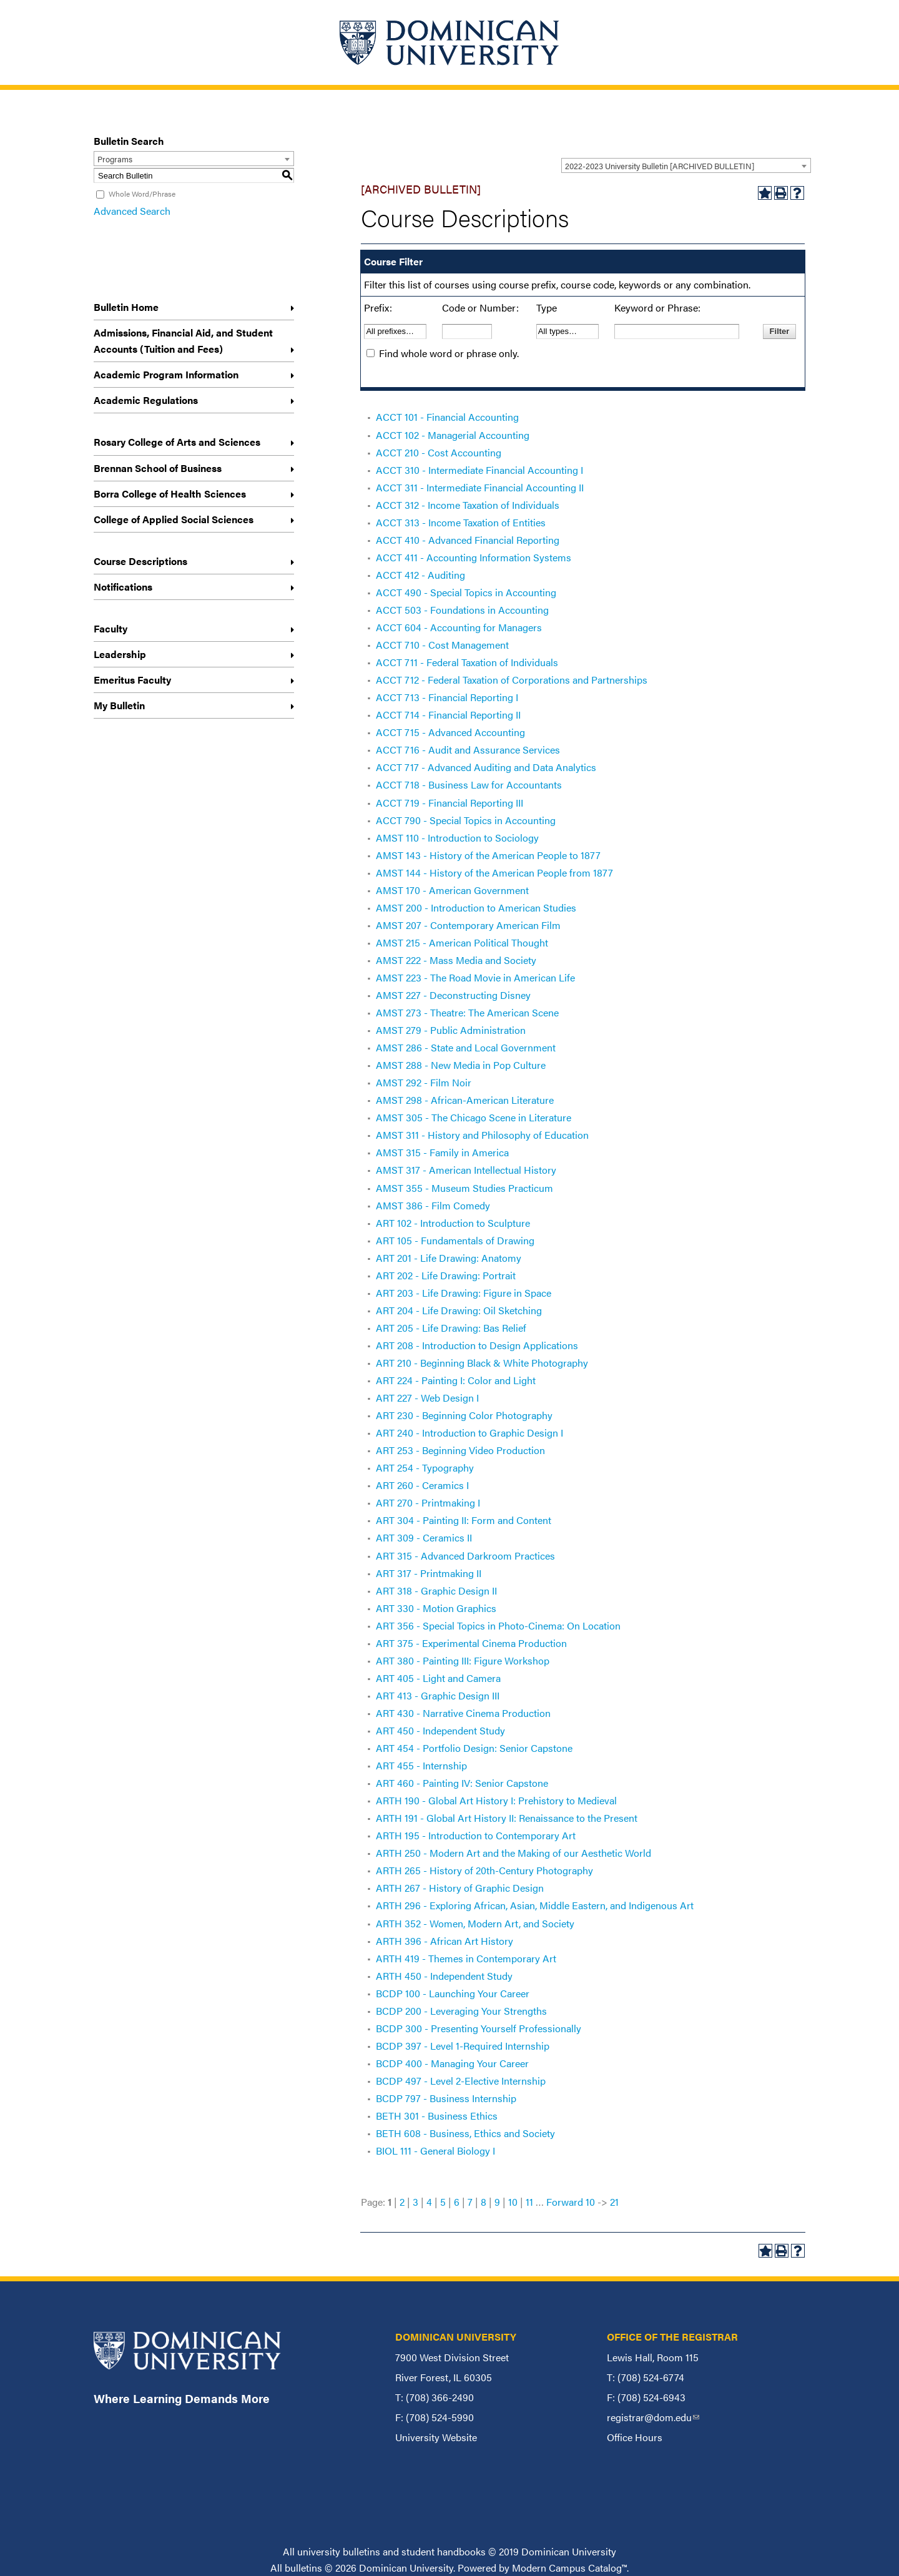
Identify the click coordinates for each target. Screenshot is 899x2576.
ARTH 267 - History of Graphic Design (460, 1887)
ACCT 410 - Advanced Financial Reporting (467, 540)
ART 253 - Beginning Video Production (460, 1450)
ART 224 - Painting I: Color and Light (456, 1380)
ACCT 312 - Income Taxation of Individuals (467, 505)
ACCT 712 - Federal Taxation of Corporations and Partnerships (511, 679)
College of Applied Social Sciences (173, 519)
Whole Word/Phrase (142, 193)
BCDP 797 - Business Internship (446, 2098)
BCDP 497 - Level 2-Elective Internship (461, 2080)
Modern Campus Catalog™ (569, 2567)
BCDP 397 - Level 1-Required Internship (462, 2045)
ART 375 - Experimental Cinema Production (471, 1643)
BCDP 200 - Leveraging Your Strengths (461, 2010)
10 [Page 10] (513, 2202)
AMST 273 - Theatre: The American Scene (467, 1012)
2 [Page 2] (402, 2202)
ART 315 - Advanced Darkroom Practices (465, 1555)
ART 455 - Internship (421, 1765)
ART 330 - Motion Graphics (436, 1608)
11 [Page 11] (529, 2202)
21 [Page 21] (614, 2202)
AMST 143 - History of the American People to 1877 (488, 855)
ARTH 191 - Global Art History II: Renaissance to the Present (506, 1818)
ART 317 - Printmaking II (428, 1573)
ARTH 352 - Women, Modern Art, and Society (475, 1923)
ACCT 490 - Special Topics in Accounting (466, 592)
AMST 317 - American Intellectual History (466, 1170)
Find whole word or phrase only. (449, 353)
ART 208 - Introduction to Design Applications (477, 1345)
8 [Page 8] (483, 2202)
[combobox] (686, 165)
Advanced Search (132, 211)
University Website (436, 2437)
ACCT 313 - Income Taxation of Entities (461, 522)
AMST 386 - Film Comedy (433, 1205)
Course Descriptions (140, 561)
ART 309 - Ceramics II (424, 1537)
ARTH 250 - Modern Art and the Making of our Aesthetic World (513, 1853)
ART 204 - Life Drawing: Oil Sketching (459, 1310)
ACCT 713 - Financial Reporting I (447, 697)
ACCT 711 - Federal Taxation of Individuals (467, 662)
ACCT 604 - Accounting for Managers (459, 627)
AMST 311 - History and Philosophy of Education (482, 1135)
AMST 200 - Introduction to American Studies (476, 907)
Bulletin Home (126, 307)
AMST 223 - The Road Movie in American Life (475, 977)
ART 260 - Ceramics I (422, 1485)
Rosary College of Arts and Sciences (177, 442)
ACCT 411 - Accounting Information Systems (473, 557)
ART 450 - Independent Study (440, 1730)
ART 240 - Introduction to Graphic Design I (469, 1432)
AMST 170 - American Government (452, 890)
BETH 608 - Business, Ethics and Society (465, 2133)
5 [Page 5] (443, 2202)
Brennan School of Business (158, 468)
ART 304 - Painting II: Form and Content (463, 1520)
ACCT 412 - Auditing (420, 575)
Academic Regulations (146, 400)
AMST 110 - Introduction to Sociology (457, 837)
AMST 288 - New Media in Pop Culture (461, 1065)
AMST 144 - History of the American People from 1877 (494, 872)
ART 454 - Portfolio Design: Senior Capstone (474, 1748)
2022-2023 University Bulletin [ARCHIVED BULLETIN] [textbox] (659, 166)
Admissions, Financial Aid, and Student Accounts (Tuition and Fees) (183, 340)
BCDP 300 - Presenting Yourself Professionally (478, 2028)
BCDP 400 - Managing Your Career (452, 2063)
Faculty (110, 628)
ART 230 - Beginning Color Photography (464, 1415)
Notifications (123, 586)
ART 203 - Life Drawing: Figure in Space (463, 1293)
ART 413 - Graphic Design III (437, 1695)
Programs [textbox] (114, 159)
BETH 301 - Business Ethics (437, 2115)
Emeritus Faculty (132, 679)
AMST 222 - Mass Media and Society (456, 960)
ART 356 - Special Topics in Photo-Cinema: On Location (498, 1625)
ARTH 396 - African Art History (444, 1941)
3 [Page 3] (415, 2202)
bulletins (303, 2567)
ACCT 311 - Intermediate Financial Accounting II (480, 487)
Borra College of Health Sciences (170, 493)
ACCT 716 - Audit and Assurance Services (468, 749)
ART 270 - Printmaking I (428, 1502)
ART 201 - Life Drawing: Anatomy (448, 1258)
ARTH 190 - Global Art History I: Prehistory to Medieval (496, 1800)
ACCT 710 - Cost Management (442, 644)
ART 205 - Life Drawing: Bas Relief (451, 1327)
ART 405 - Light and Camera (438, 1678)
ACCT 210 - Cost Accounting (438, 452)
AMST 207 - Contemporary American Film (468, 925)
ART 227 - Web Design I (427, 1397)
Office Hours (634, 2437)
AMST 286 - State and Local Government (466, 1047)
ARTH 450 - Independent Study (444, 1976)
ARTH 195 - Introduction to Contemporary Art (476, 1835)
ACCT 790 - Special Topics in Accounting (466, 820)
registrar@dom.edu (653, 2417)
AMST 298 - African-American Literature (465, 1100)
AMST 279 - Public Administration (451, 1030)
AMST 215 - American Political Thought (462, 942)
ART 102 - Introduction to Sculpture (453, 1223)
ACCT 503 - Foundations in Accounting (462, 609)
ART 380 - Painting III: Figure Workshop (462, 1660)
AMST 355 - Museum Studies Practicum (464, 1188)
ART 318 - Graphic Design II (436, 1590)
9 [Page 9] (497, 2202)
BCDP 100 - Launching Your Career (452, 1993)
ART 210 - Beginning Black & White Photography (482, 1362)
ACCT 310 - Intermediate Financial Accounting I (479, 470)
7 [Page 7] (470, 2202)
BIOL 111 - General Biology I (435, 2150)
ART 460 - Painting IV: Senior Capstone (462, 1783)
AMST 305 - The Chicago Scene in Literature (473, 1117)
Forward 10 (570, 2202)
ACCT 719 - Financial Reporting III (449, 802)
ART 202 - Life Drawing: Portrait (446, 1275)
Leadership (120, 654)
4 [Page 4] (429, 2202)
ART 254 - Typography (425, 1467)
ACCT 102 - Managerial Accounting (452, 435)
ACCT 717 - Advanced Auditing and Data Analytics (486, 767)
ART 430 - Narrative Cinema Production (463, 1713)
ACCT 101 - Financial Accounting (447, 417)
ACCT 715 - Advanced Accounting (450, 732)
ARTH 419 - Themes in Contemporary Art (466, 1958)
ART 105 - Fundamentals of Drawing (455, 1240)
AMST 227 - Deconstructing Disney (453, 995)
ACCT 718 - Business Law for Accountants (469, 784)
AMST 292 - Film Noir (423, 1082)
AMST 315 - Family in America (442, 1152)
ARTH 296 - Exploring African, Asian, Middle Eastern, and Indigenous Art (535, 1905)
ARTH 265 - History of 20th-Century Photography (484, 1870)
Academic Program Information (166, 374)
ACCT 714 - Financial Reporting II (448, 714)
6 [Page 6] (456, 2202)
